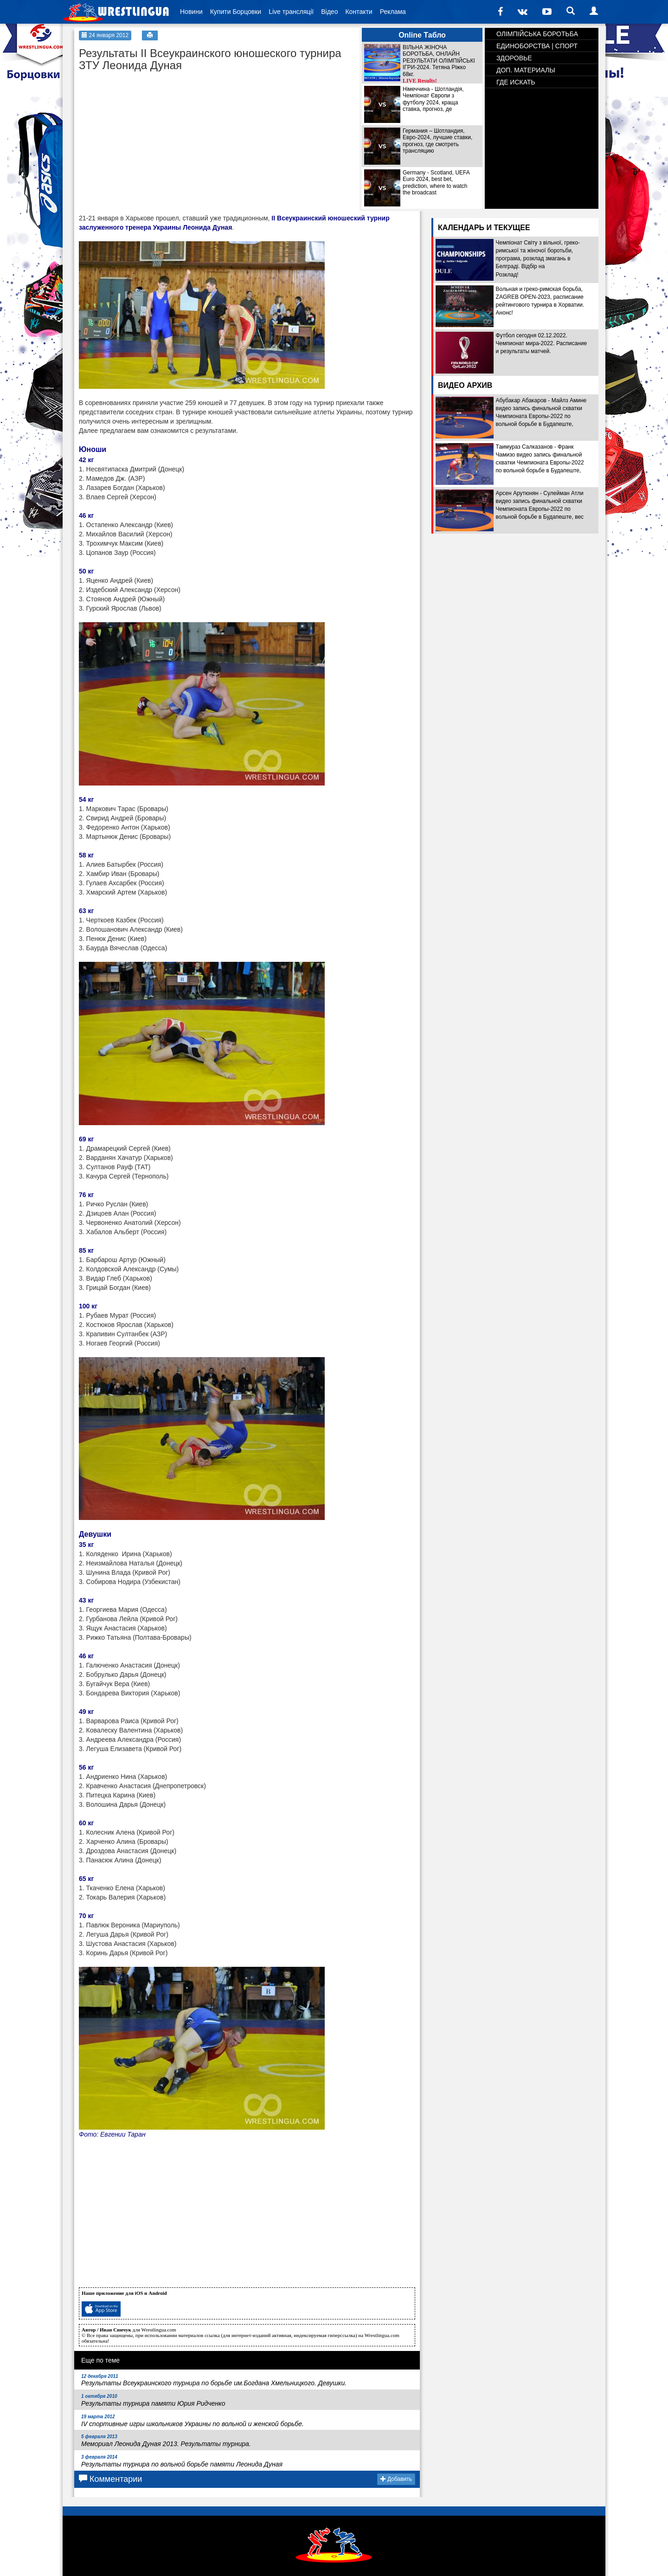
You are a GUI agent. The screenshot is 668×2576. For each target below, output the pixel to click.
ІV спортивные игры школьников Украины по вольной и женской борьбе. (192, 2421)
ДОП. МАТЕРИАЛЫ (525, 70)
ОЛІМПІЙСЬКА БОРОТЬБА (537, 34)
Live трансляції (291, 11)
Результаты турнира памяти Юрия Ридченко (153, 2400)
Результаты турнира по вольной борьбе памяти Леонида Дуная (182, 2461)
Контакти (358, 11)
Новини (191, 11)
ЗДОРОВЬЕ (514, 58)
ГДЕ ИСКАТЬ (515, 82)
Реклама (393, 11)
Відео (329, 11)
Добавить (396, 2479)
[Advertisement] (148, 135)
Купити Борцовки (235, 11)
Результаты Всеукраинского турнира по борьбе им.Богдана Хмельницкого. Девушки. (214, 2380)
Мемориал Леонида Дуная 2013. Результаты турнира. (166, 2440)
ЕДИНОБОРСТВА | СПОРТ (537, 46)
